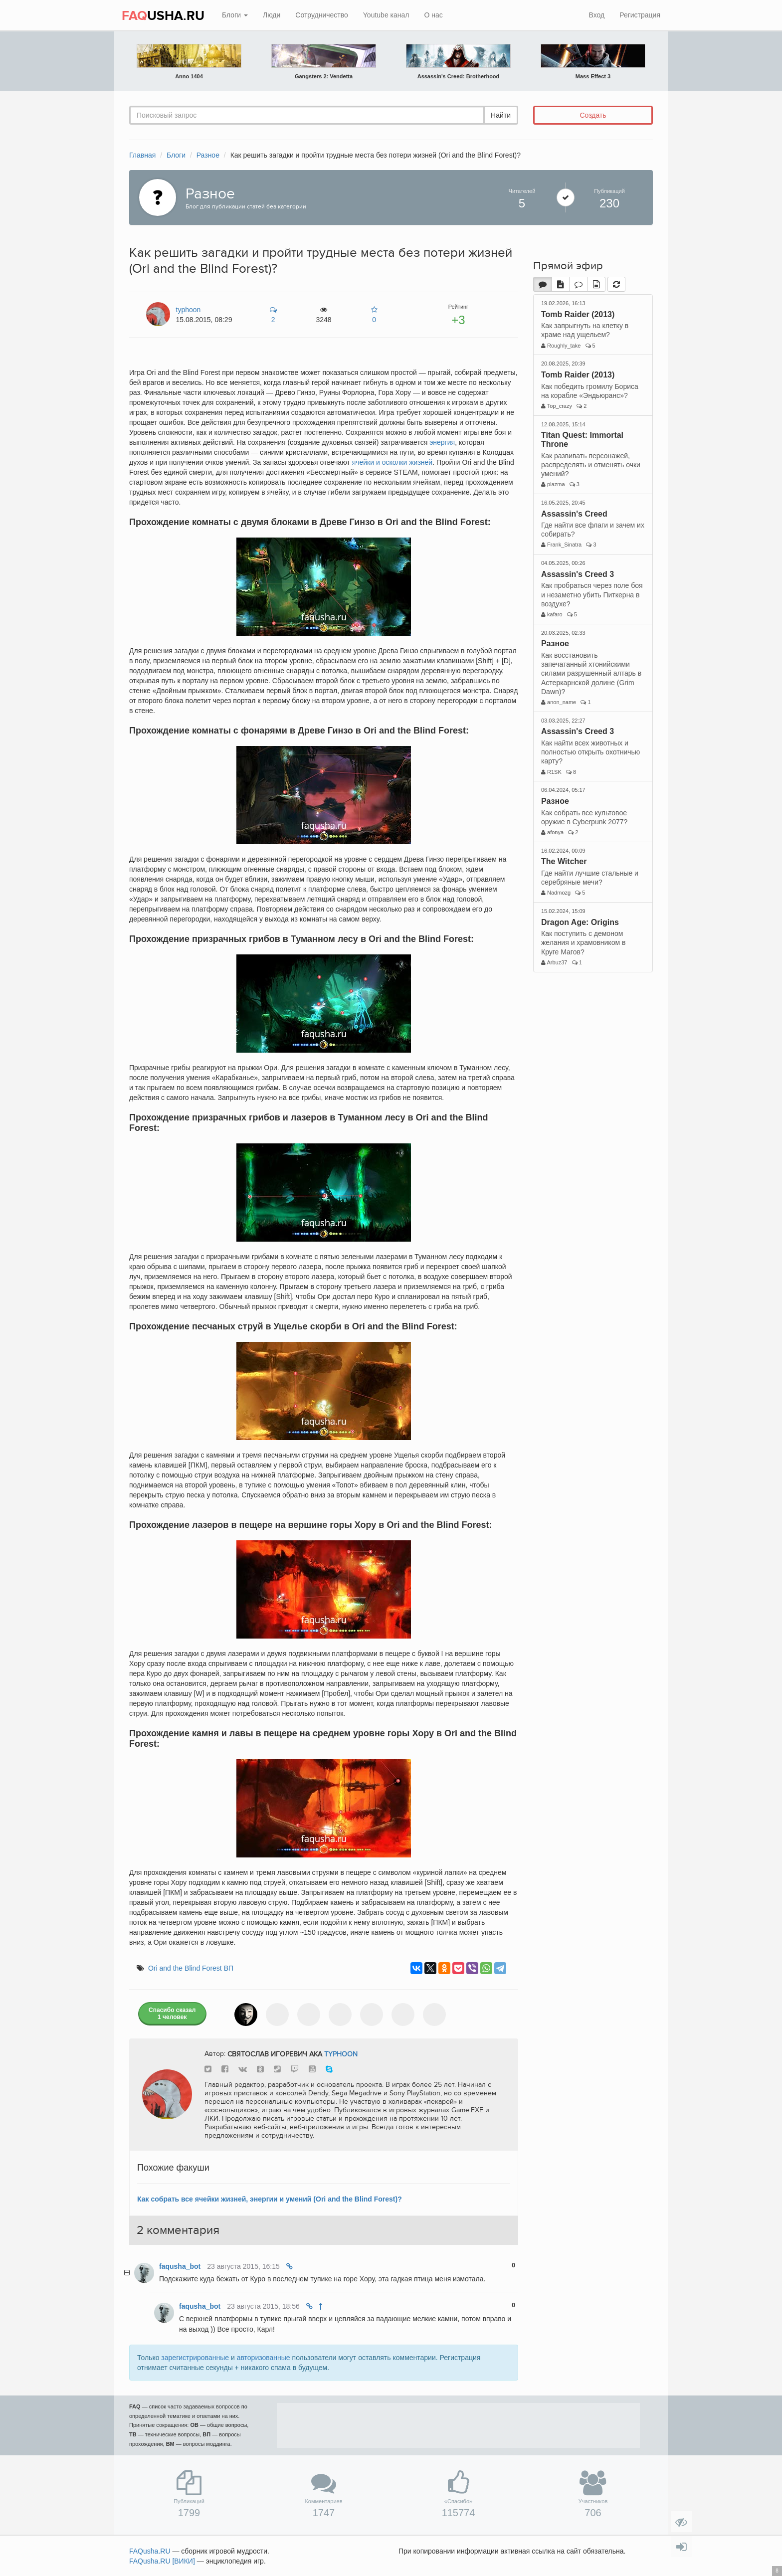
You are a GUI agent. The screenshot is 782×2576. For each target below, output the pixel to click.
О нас (433, 15)
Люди (271, 15)
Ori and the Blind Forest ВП (190, 1968)
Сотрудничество (321, 15)
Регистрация (639, 15)
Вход (596, 15)
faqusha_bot (179, 2266)
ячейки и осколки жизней (392, 462)
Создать (593, 115)
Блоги (235, 15)
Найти (501, 115)
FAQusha (150, 2551)
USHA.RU (163, 16)
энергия (442, 442)
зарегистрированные (195, 2358)
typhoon (341, 2053)
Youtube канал (386, 15)
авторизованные (263, 2358)
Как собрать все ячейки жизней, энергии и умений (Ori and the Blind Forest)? (269, 2199)
